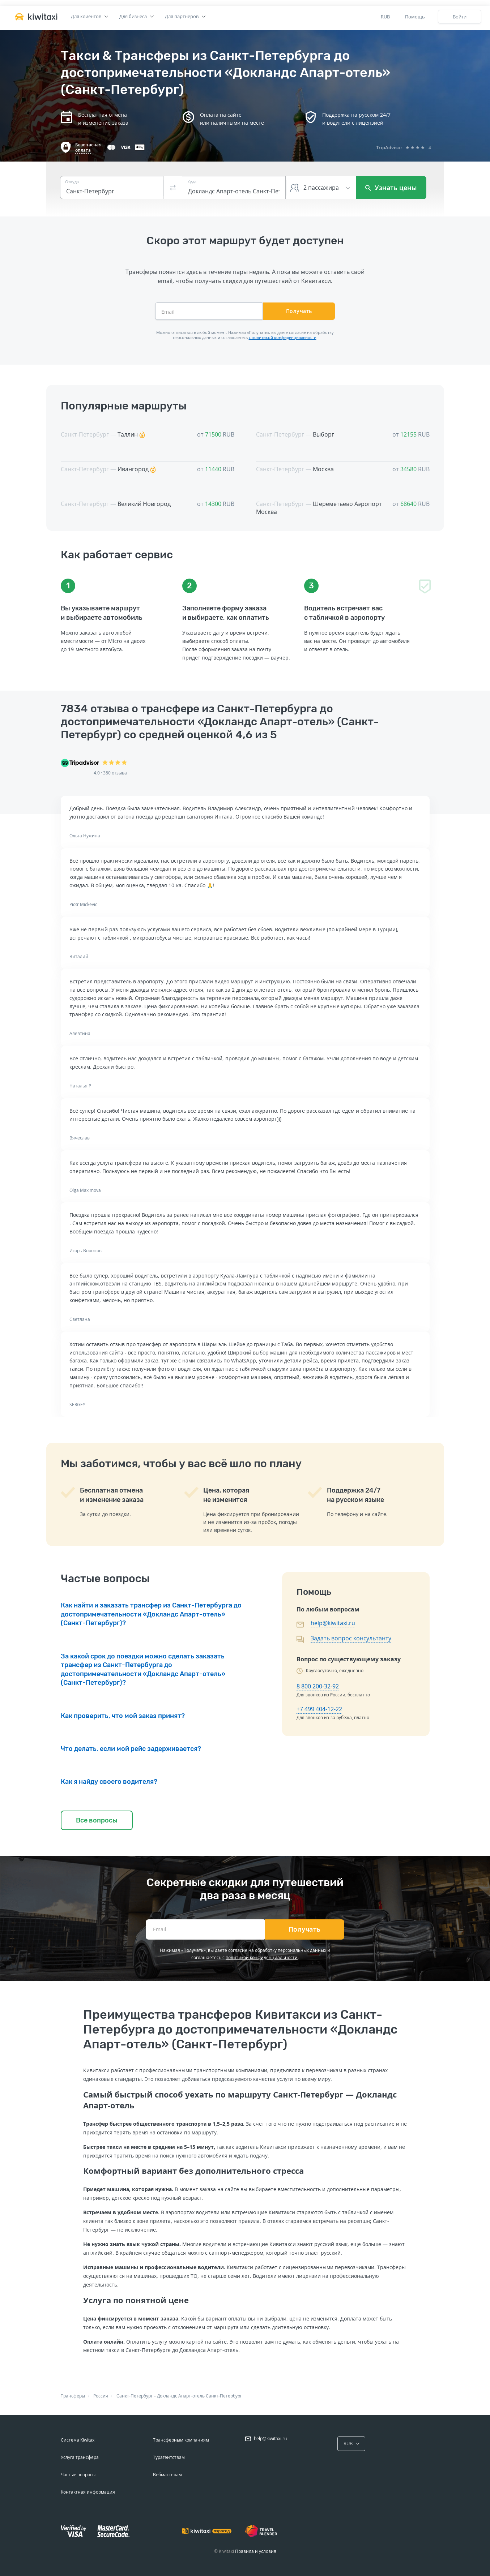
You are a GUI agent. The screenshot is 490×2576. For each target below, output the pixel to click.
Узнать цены (391, 187)
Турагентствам (169, 2457)
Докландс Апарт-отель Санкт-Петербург (199, 2396)
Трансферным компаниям (181, 2440)
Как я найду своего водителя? (109, 1782)
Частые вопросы (78, 2475)
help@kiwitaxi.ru (333, 1623)
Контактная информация (88, 2492)
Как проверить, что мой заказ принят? (123, 1716)
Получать (299, 311)
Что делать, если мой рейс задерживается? (131, 1749)
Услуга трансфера (80, 2457)
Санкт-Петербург (134, 2396)
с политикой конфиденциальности (282, 337)
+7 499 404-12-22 (319, 1709)
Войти (459, 16)
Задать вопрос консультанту (351, 1638)
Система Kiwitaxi (78, 2440)
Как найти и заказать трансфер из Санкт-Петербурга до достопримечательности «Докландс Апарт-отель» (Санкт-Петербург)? (151, 1614)
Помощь (415, 16)
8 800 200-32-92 (318, 1686)
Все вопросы (97, 1820)
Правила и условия (255, 2551)
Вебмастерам (167, 2475)
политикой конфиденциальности (262, 1957)
